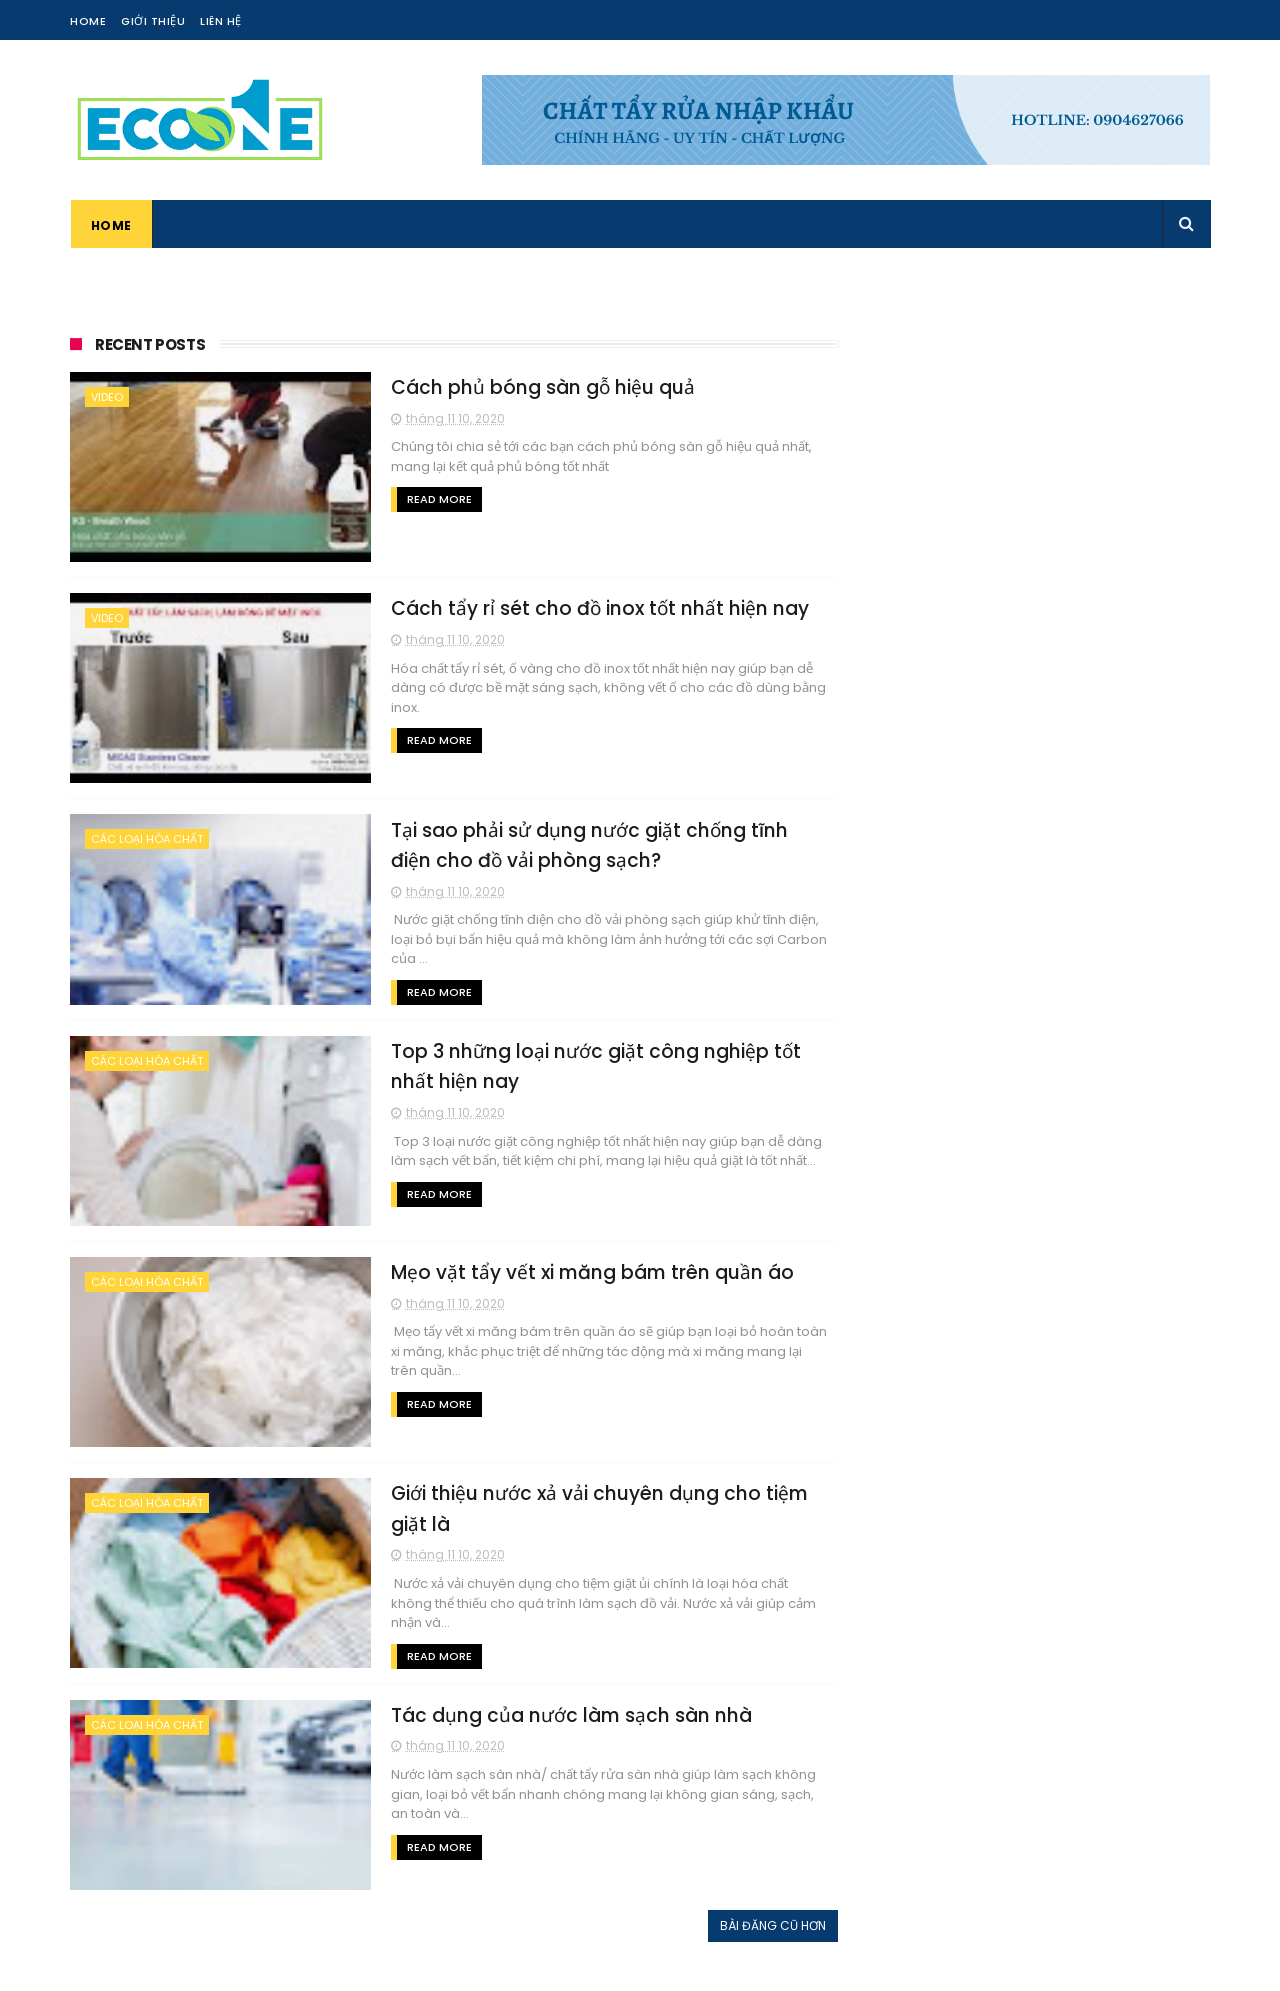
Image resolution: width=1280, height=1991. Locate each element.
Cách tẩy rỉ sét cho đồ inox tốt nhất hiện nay (590, 608)
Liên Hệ (221, 21)
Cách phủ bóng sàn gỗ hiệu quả (532, 387)
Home (88, 21)
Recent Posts (150, 344)
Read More (428, 499)
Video (107, 397)
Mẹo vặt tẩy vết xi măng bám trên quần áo (582, 1271)
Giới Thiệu (153, 21)
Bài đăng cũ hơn (765, 1924)
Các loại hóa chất (147, 839)
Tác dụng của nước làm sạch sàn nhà (561, 1714)
